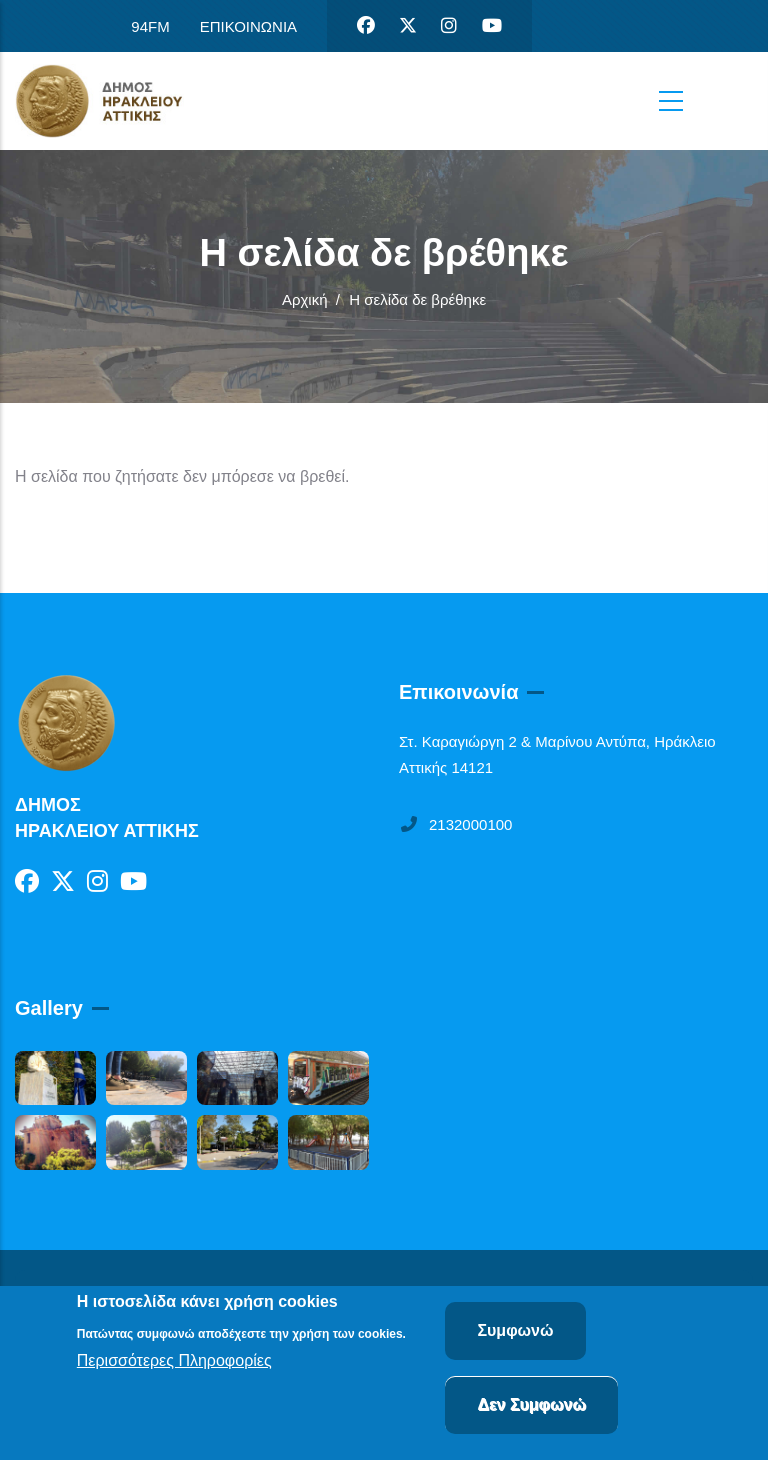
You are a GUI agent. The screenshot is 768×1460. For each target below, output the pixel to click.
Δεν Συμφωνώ (531, 1407)
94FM (150, 26)
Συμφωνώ (515, 1333)
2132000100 (455, 824)
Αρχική (305, 299)
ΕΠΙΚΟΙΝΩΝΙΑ (248, 26)
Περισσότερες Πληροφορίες (174, 1363)
